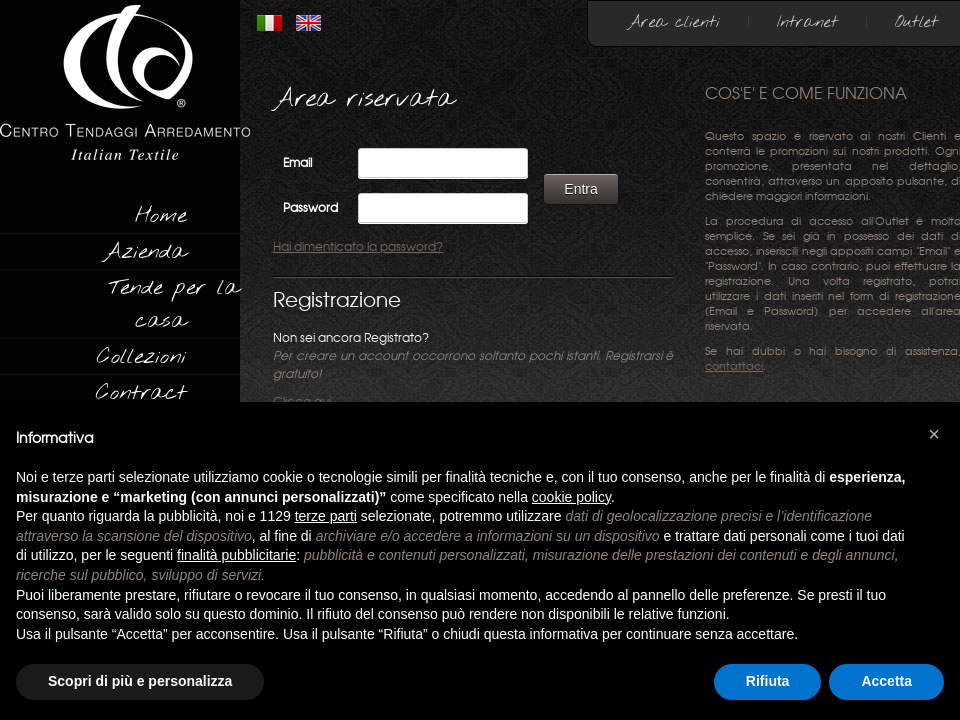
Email (297, 163)
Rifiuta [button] (768, 681)
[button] (934, 434)
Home (160, 216)
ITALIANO (269, 23)
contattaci (734, 366)
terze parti (326, 516)
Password (310, 208)
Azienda (144, 252)
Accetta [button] (886, 681)
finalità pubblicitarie (236, 555)
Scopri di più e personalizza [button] (140, 681)
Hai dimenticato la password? (358, 247)
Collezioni (141, 357)
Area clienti (674, 22)
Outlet (916, 22)
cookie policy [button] (571, 497)
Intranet (807, 22)
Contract (141, 393)
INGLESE (308, 23)
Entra (580, 189)
